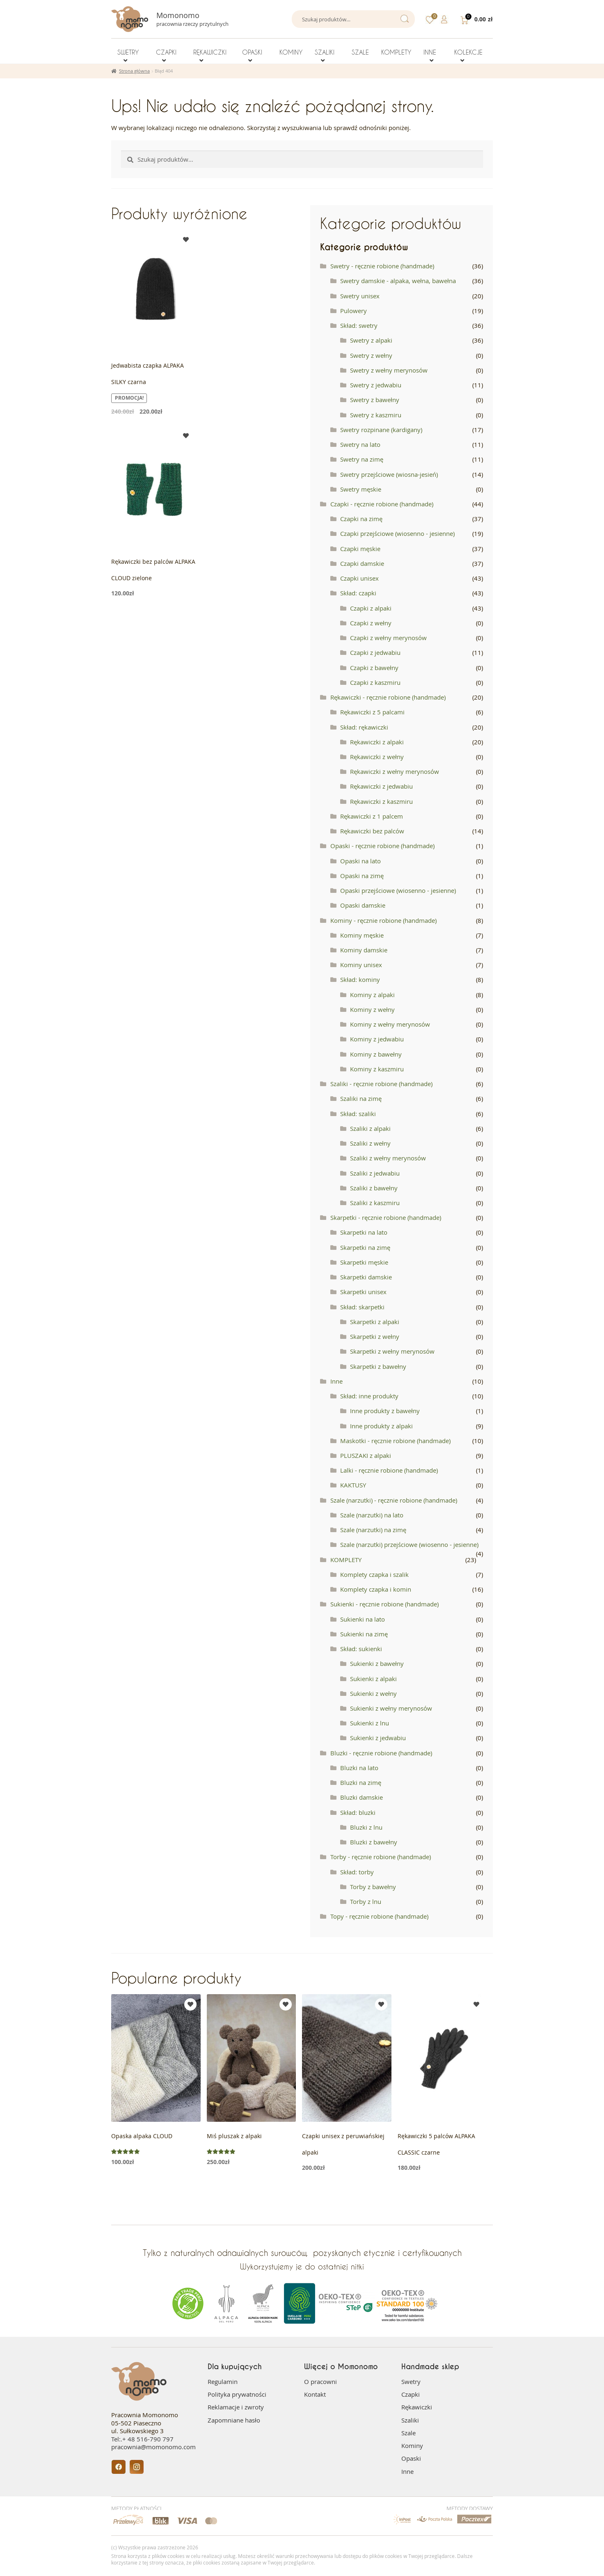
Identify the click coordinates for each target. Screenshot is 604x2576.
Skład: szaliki (358, 1114)
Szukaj (404, 19)
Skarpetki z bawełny (378, 1366)
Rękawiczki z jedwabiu (381, 786)
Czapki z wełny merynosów (388, 638)
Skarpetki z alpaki (374, 1322)
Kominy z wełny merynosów (390, 1024)
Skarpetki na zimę (365, 1247)
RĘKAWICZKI (209, 52)
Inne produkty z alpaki (381, 1426)
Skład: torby (357, 1872)
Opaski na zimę (362, 876)
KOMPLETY (396, 52)
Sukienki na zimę (364, 1634)
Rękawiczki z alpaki (377, 742)
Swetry (411, 2381)
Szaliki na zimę (361, 1098)
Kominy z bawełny (376, 1054)
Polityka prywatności (237, 2394)
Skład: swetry (359, 325)
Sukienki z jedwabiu (378, 1738)
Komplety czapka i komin (375, 1589)
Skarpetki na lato (363, 1232)
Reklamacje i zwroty (236, 2407)
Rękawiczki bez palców (372, 831)
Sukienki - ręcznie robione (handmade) (384, 1604)
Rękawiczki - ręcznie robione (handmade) (388, 697)
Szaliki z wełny (370, 1143)
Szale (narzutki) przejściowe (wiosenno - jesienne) (409, 1544)
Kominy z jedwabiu (377, 1039)
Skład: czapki (358, 593)
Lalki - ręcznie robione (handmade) (389, 1470)
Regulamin (223, 2381)
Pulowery (353, 311)
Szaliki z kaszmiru (375, 1203)
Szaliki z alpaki (370, 1128)
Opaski (411, 2458)
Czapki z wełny (370, 623)
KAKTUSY (353, 1485)
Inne (336, 1381)
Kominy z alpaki (372, 995)
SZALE (360, 52)
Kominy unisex (361, 965)
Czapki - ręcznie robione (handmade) (381, 504)
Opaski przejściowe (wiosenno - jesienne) (398, 890)
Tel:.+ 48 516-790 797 (142, 2439)
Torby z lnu (365, 1901)
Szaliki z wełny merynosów (388, 1158)
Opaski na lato (360, 861)
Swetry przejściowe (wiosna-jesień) (389, 474)
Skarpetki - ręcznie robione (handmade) (385, 1217)
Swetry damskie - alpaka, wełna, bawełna (398, 281)
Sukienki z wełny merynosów (391, 1708)
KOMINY (290, 52)
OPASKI (252, 52)
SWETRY (128, 52)
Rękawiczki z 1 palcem (371, 816)
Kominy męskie (362, 935)
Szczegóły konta (444, 19)
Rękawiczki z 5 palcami (372, 712)
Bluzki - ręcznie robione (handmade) (381, 1753)
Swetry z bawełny (374, 400)
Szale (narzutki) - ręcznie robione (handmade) (393, 1500)
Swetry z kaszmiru (375, 415)
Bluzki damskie (361, 1797)
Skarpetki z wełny (374, 1336)
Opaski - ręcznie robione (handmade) (382, 846)
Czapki (410, 2394)
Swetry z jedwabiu (375, 385)
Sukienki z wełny (373, 1693)
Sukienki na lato (362, 1619)
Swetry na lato (360, 444)
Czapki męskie (360, 548)
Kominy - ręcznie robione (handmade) (383, 920)
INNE (429, 52)
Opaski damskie (362, 905)
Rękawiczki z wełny (377, 757)
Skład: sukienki (361, 1649)
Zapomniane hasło (234, 2420)
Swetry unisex (360, 296)
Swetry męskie (360, 489)
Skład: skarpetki (362, 1307)
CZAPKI (166, 52)
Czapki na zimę (361, 519)
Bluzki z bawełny (373, 1842)
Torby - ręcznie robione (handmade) (380, 1857)
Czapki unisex (359, 578)
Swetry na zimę (361, 459)
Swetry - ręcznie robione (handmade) (382, 266)
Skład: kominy (360, 979)
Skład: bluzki (357, 1812)
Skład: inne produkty (369, 1396)
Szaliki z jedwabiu (375, 1173)
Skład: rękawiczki (364, 727)
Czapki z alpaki (370, 608)
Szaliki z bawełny (374, 1188)
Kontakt (315, 2394)
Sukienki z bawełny (377, 1663)
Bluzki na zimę (360, 1782)
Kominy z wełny (372, 1009)
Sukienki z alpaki (373, 1679)
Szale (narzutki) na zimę (373, 1530)
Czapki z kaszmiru (375, 682)
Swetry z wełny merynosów (389, 370)
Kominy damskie (363, 950)
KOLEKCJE (468, 52)
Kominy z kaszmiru (377, 1069)
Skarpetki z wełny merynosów (392, 1351)
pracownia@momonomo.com (153, 2447)
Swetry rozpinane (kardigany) (381, 430)
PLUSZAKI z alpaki (365, 1455)
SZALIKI (324, 52)
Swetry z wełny (371, 355)
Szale (408, 2433)
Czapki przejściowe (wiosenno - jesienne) (397, 533)
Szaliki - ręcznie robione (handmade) (381, 1084)
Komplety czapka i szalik (374, 1574)
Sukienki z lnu (369, 1723)
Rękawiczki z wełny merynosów (394, 771)
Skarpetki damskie (366, 1277)
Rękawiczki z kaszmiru (381, 801)
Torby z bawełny (373, 1887)
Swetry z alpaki (371, 340)
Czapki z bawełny (374, 667)
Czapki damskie (362, 563)
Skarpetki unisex (363, 1292)
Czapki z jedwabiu (375, 652)
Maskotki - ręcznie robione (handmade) (395, 1441)
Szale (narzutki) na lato (371, 1515)
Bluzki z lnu (366, 1827)
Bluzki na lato (359, 1768)
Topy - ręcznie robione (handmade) (379, 1916)
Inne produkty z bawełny (385, 1411)
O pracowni (320, 2381)
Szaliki (410, 2420)
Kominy (412, 2445)
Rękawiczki (416, 2407)
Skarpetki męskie (364, 1262)
